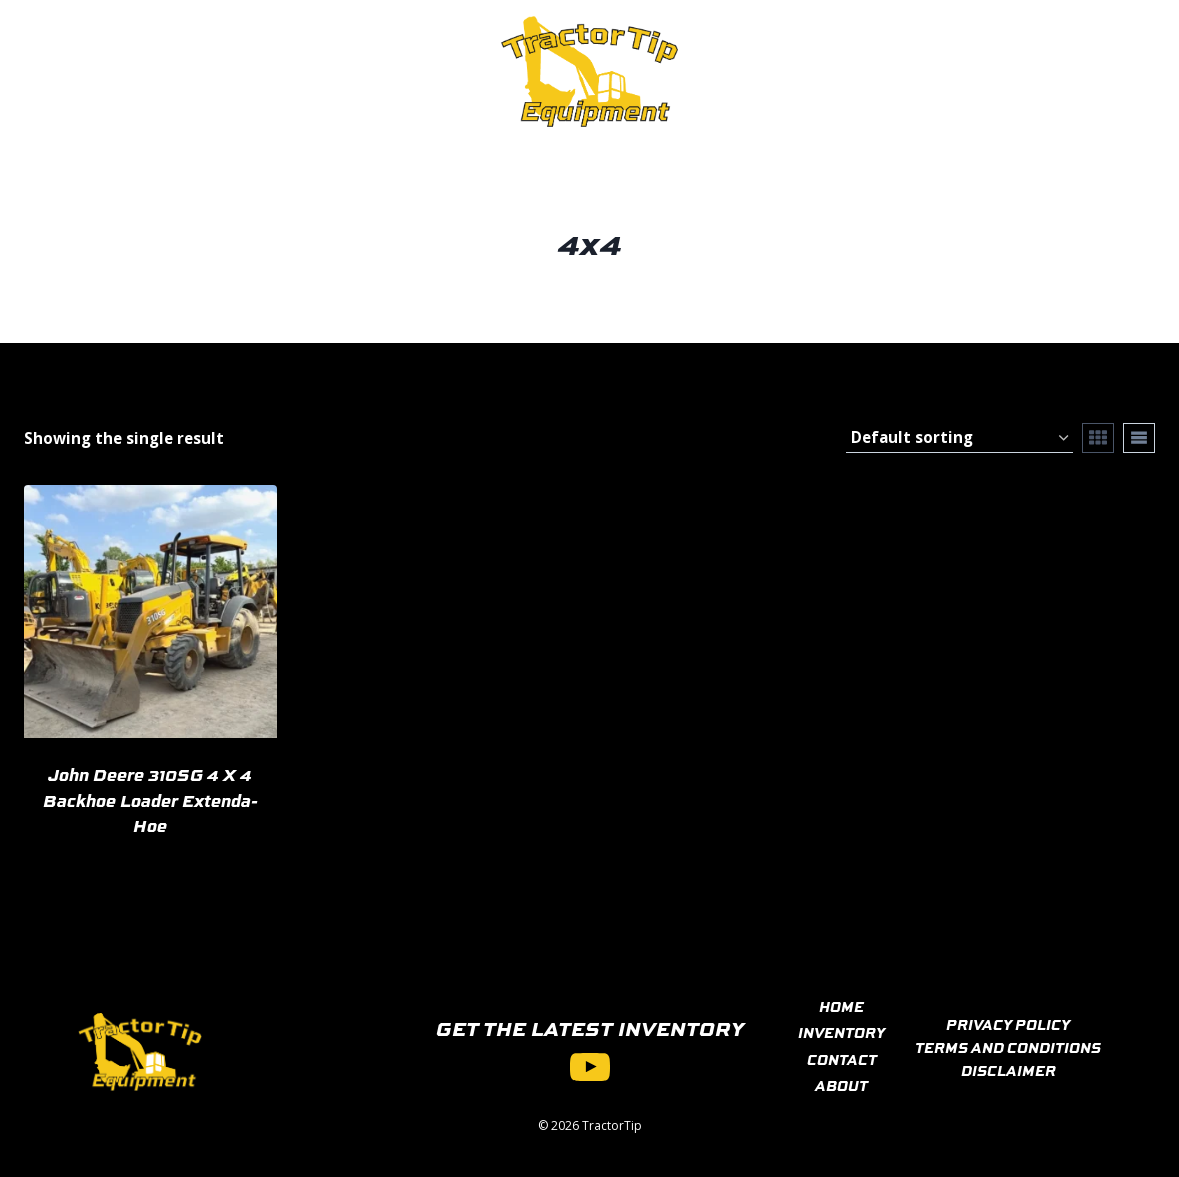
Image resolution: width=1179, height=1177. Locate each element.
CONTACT (842, 1059)
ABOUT (841, 1085)
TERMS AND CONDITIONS (1008, 1047)
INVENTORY (841, 1032)
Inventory (234, 71)
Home (133, 71)
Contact (350, 71)
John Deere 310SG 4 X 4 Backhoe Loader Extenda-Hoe (150, 799)
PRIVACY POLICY (1008, 1024)
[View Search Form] (1060, 71)
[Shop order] (959, 438)
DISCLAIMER (1008, 1070)
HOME (841, 1006)
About (445, 71)
